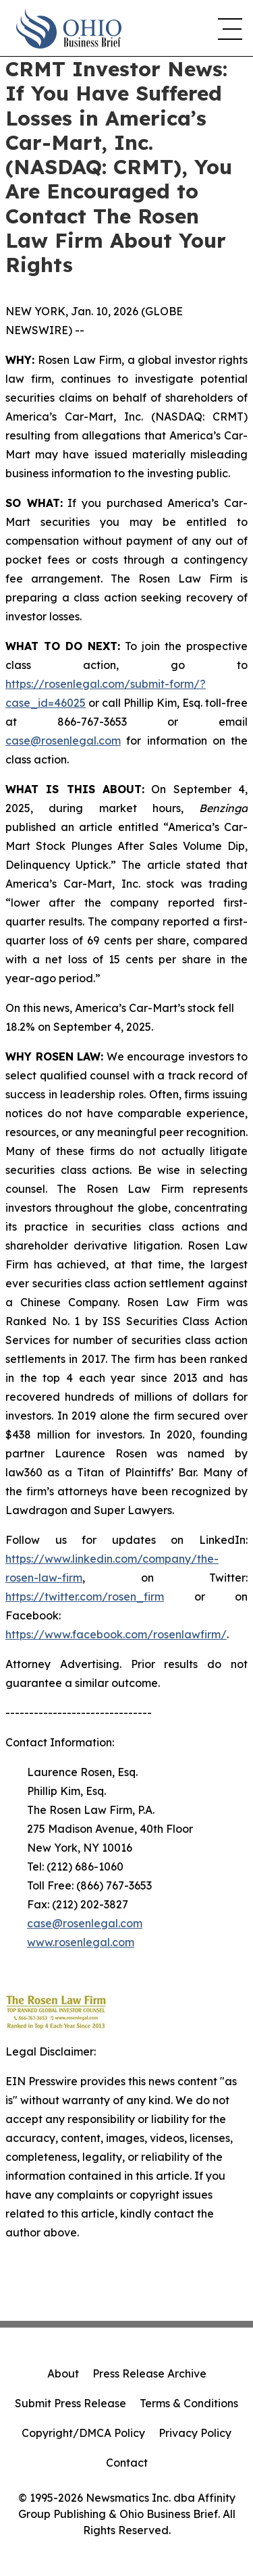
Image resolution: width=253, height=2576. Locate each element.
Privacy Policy (195, 2433)
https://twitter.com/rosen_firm (84, 1596)
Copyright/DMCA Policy (83, 2433)
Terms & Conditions (189, 2403)
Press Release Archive (149, 2373)
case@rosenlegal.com (63, 740)
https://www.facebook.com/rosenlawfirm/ (116, 1634)
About (63, 2373)
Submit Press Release (70, 2403)
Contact (127, 2462)
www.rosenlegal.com (80, 1942)
